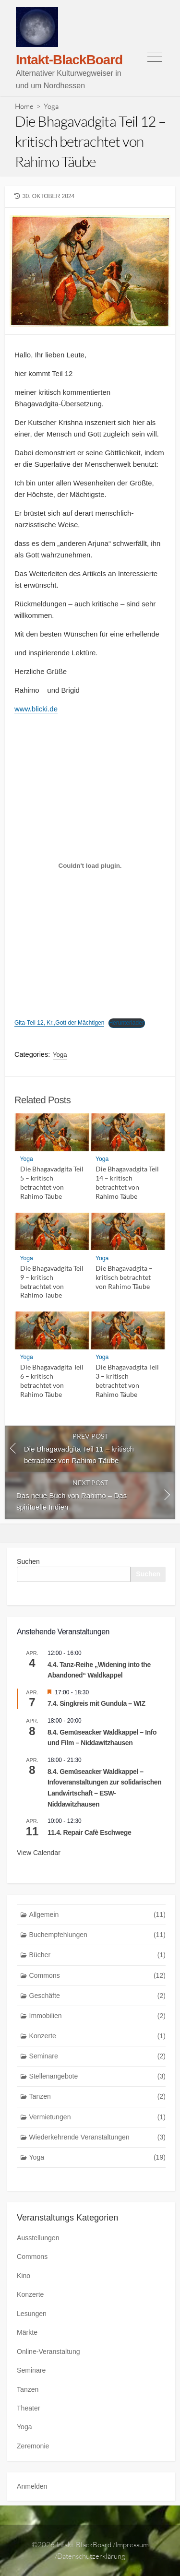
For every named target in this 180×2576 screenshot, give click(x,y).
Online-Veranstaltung (48, 2351)
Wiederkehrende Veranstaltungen (97, 2137)
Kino (23, 2276)
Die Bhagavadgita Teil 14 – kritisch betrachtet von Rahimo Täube (127, 1182)
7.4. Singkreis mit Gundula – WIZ (96, 1703)
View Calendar (38, 1852)
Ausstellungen (38, 2238)
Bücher (97, 1955)
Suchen (28, 1561)
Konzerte (97, 2036)
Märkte (27, 2332)
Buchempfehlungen (97, 1935)
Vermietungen (97, 2117)
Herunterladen (126, 1022)
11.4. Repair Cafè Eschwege (89, 1832)
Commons (97, 1976)
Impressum (132, 2544)
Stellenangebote (97, 2076)
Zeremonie (33, 2446)
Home (24, 106)
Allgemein (97, 1915)
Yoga (51, 106)
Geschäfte (97, 1996)
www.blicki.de (36, 709)
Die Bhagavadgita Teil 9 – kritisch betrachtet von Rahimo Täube (52, 1281)
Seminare (97, 2056)
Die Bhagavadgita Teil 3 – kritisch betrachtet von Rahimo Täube (127, 1380)
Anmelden (32, 2486)
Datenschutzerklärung (91, 2556)
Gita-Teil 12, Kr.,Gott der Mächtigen (59, 1022)
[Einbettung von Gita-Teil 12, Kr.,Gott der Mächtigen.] (90, 866)
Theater (28, 2408)
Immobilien (97, 2016)
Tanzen (97, 2097)
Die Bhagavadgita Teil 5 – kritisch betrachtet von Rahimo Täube (52, 1182)
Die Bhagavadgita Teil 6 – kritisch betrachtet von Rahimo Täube (52, 1380)
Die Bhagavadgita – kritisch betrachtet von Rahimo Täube (124, 1277)
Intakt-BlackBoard (83, 2544)
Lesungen (32, 2313)
